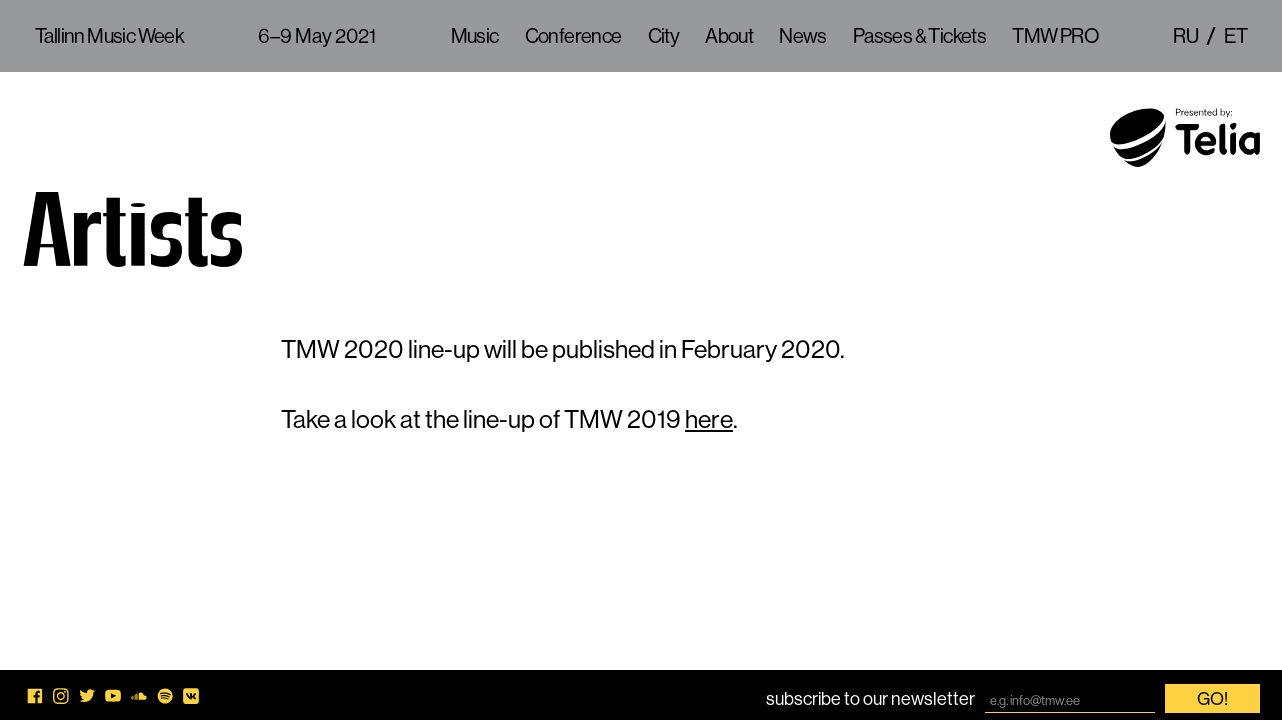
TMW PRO (1055, 35)
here (709, 419)
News (803, 35)
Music (475, 35)
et (1235, 35)
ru (1185, 35)
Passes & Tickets (919, 35)
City (664, 35)
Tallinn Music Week (109, 35)
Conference (573, 35)
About (729, 35)
